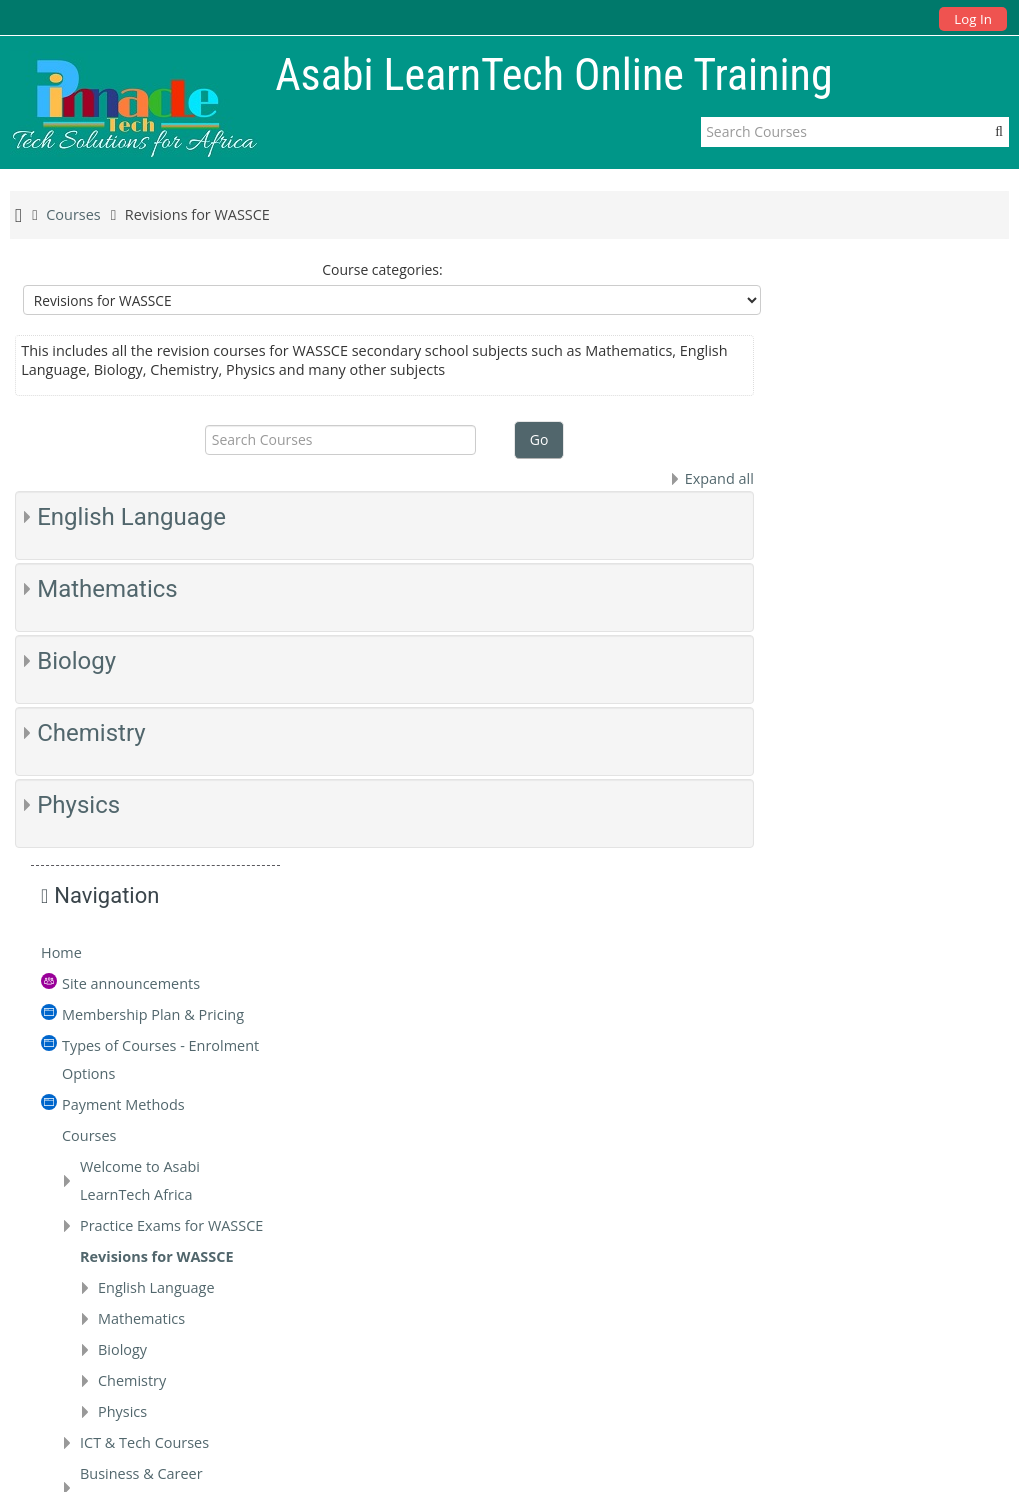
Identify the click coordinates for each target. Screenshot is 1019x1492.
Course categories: (380, 269)
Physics (78, 805)
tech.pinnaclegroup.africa (889, 1306)
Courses (833, 519)
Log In (972, 19)
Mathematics (107, 589)
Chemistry (91, 733)
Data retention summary (771, 1445)
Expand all (714, 478)
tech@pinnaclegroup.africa (895, 1272)
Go (536, 439)
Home (805, 336)
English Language (131, 517)
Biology (76, 661)
